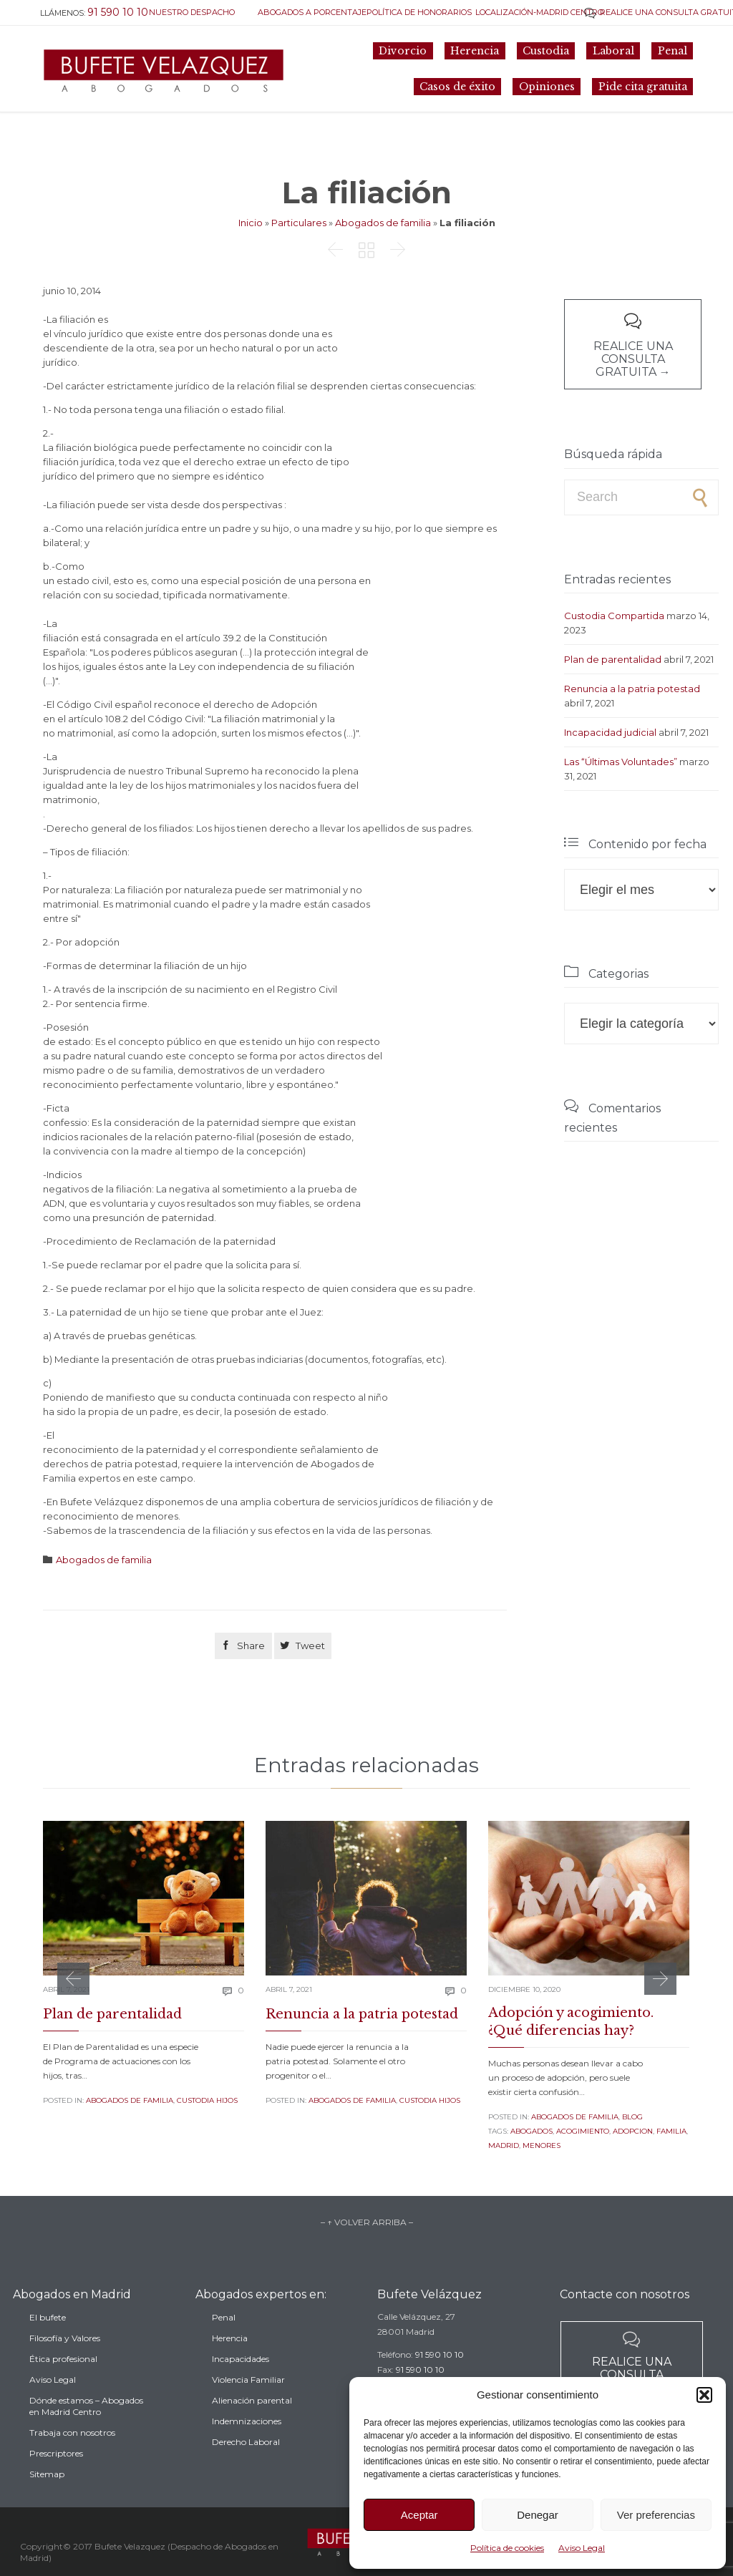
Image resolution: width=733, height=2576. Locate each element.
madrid (503, 2145)
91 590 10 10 (439, 2373)
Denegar (537, 2515)
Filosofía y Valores (64, 2367)
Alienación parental (252, 2425)
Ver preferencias (656, 2515)
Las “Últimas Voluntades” (620, 761)
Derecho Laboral (246, 2466)
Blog (632, 2116)
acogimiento (582, 2131)
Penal (224, 2342)
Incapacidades (240, 2383)
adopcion (633, 2131)
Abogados (531, 2131)
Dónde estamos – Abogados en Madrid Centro (86, 2435)
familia (671, 2131)
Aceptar (419, 2515)
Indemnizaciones (246, 2446)
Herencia (230, 2363)
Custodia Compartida (614, 615)
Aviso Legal (581, 2547)
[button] (704, 2395)
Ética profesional (63, 2388)
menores (541, 2145)
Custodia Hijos (207, 2100)
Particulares (298, 222)
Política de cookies (507, 2547)
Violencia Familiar (248, 2404)
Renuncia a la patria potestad (632, 688)
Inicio (250, 222)
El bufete (47, 2346)
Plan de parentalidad (612, 659)
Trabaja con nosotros (72, 2461)
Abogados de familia (383, 222)
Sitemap (46, 2503)
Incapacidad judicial (610, 732)
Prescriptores (56, 2482)
